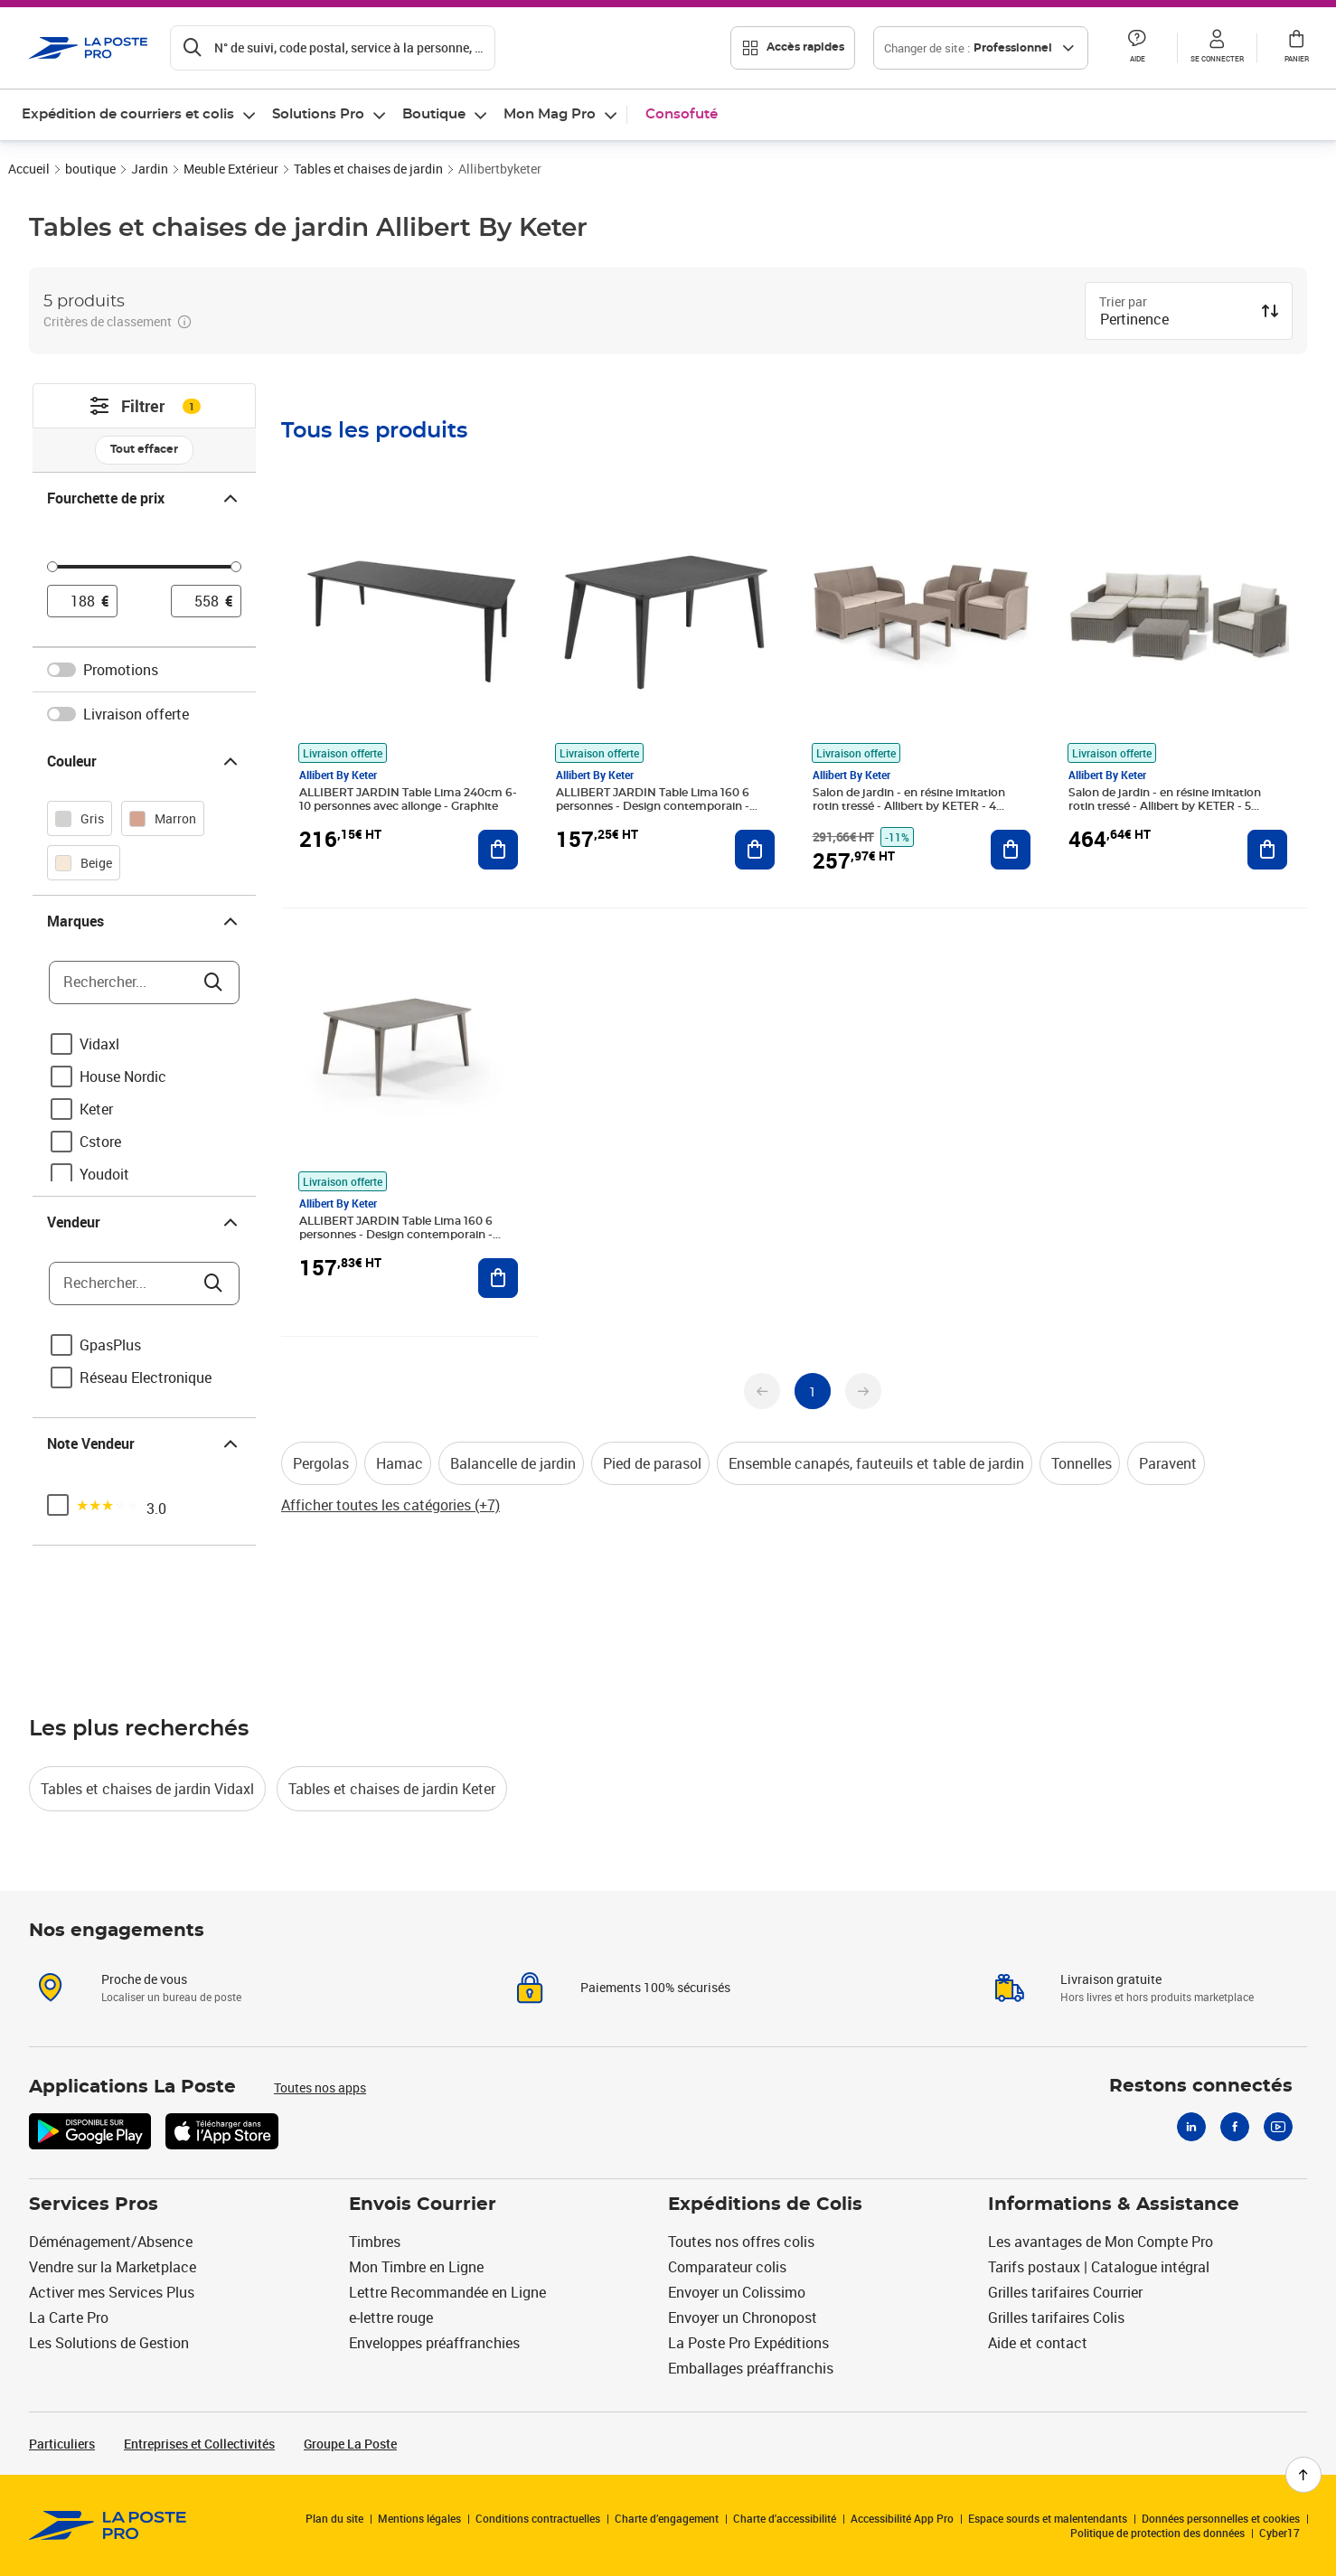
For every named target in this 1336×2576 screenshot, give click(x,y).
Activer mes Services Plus (111, 2292)
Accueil (29, 168)
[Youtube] (1278, 2126)
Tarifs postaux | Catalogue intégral (1098, 2267)
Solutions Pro (318, 114)
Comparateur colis (727, 2267)
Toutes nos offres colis (741, 2242)
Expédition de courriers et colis (128, 114)
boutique (90, 168)
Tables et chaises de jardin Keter (391, 1789)
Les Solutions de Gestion (109, 2343)
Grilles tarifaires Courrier (1065, 2292)
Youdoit (104, 1174)
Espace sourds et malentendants (1047, 2518)
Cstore (100, 1142)
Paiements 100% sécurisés (655, 1987)
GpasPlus (110, 1345)
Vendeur (144, 1222)
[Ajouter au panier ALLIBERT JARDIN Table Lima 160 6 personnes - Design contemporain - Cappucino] (498, 1278)
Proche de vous (144, 1979)
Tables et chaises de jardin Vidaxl (147, 1789)
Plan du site (334, 2518)
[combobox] (1174, 321)
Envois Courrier (422, 2204)
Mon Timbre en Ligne (416, 2267)
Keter (96, 1109)
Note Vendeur (144, 1443)
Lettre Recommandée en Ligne (447, 2292)
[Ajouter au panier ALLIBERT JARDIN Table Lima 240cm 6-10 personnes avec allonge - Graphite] (498, 849)
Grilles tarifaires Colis (1056, 2317)
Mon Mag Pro (549, 114)
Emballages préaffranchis (750, 2368)
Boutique (434, 114)
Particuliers (62, 2443)
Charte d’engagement (667, 2518)
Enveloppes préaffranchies (434, 2343)
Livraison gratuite (1111, 1979)
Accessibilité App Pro (902, 2518)
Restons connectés (1201, 2086)
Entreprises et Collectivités (199, 2443)
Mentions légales (419, 2518)
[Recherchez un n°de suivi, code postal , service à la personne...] (332, 48)
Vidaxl (99, 1044)
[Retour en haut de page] (1303, 2475)
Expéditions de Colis (765, 2204)
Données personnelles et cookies (1221, 2518)
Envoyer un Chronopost (742, 2317)
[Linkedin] (1191, 2126)
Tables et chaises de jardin (368, 168)
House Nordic (123, 1076)
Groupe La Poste (350, 2443)
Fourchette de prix (144, 498)
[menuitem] (139, 114)
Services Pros (93, 2204)
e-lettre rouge (391, 2317)
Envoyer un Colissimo (736, 2292)
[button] (1137, 48)
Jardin (149, 168)
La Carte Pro (68, 2317)
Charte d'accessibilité (784, 2518)
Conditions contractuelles (537, 2518)
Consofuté (681, 114)
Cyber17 (1279, 2532)
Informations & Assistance (1113, 2204)
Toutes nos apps (320, 2087)
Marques (144, 921)
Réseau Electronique (146, 1377)
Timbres (374, 2242)
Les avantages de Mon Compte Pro (1100, 2242)
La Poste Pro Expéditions (748, 2343)
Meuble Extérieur (230, 168)
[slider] (144, 569)
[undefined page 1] (813, 1391)
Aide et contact (1037, 2343)
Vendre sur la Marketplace (112, 2267)
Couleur (144, 761)
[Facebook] (1234, 2126)
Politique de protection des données (1157, 2532)
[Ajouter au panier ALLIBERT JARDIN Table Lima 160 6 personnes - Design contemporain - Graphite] (754, 849)
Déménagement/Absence (111, 2242)
